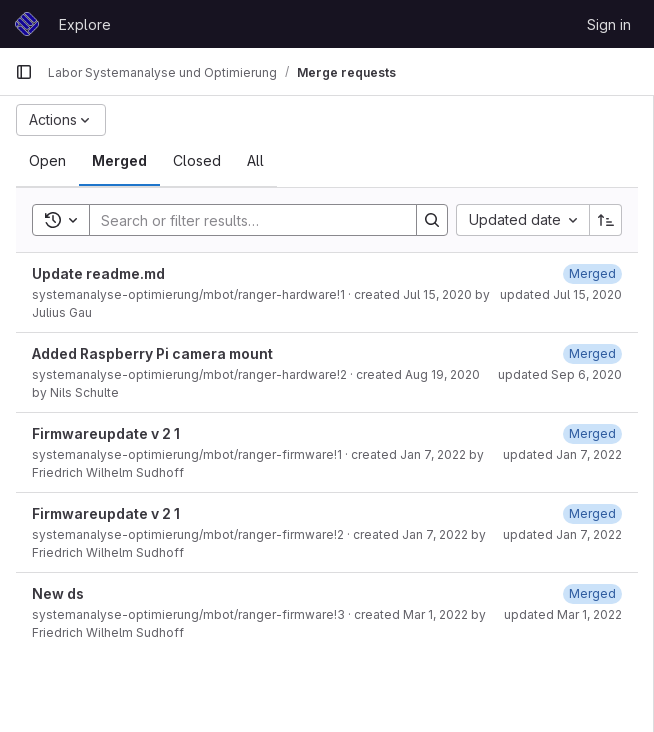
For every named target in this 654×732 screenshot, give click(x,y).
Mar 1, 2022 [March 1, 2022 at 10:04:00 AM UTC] (435, 614)
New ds (58, 593)
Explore (85, 24)
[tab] (47, 161)
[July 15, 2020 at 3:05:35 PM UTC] (592, 273)
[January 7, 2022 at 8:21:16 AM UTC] (592, 433)
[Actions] (61, 120)
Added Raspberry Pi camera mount (152, 353)
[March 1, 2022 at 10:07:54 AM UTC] (592, 593)
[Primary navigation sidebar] (24, 72)
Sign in (609, 24)
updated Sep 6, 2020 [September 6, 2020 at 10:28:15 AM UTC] (560, 374)
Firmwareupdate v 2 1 (106, 433)
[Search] (243, 220)
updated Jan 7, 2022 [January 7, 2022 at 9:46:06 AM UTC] (562, 534)
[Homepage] (27, 24)
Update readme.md (98, 273)
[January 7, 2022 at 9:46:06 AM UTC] (592, 513)
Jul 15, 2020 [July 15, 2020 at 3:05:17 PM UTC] (437, 294)
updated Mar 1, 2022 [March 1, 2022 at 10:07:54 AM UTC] (563, 614)
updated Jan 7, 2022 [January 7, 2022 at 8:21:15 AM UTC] (562, 454)
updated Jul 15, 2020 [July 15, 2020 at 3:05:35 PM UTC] (561, 294)
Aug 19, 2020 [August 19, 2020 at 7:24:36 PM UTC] (442, 374)
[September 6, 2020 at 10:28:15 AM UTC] (592, 353)
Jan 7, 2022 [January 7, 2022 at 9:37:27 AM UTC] (435, 534)
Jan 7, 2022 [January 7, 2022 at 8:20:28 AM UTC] (433, 454)
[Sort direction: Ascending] (606, 220)
